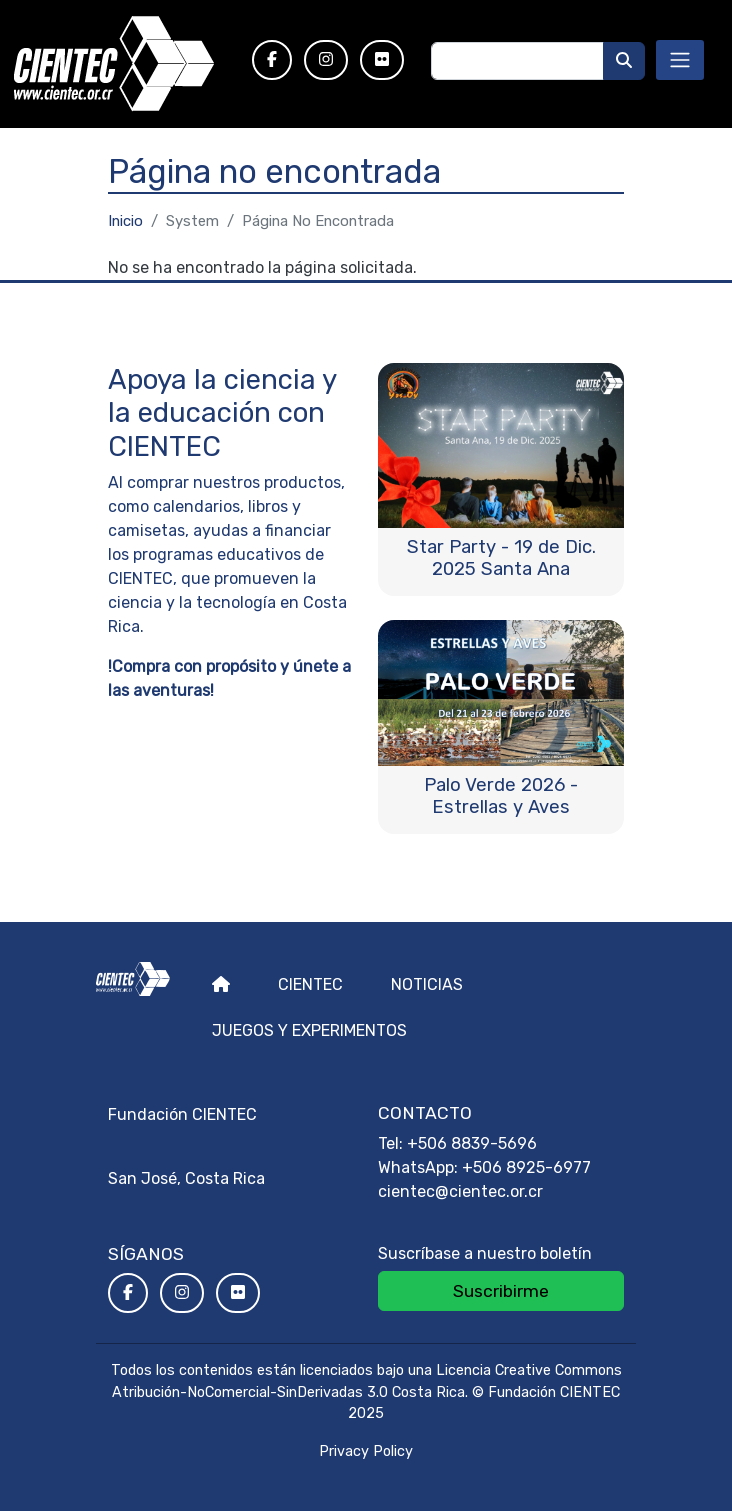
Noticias (427, 984)
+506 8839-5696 (472, 1143)
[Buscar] (624, 61)
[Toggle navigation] (680, 60)
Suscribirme (501, 1291)
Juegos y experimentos (309, 1030)
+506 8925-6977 (526, 1167)
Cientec (310, 984)
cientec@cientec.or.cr (460, 1191)
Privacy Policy (366, 1451)
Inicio (125, 221)
